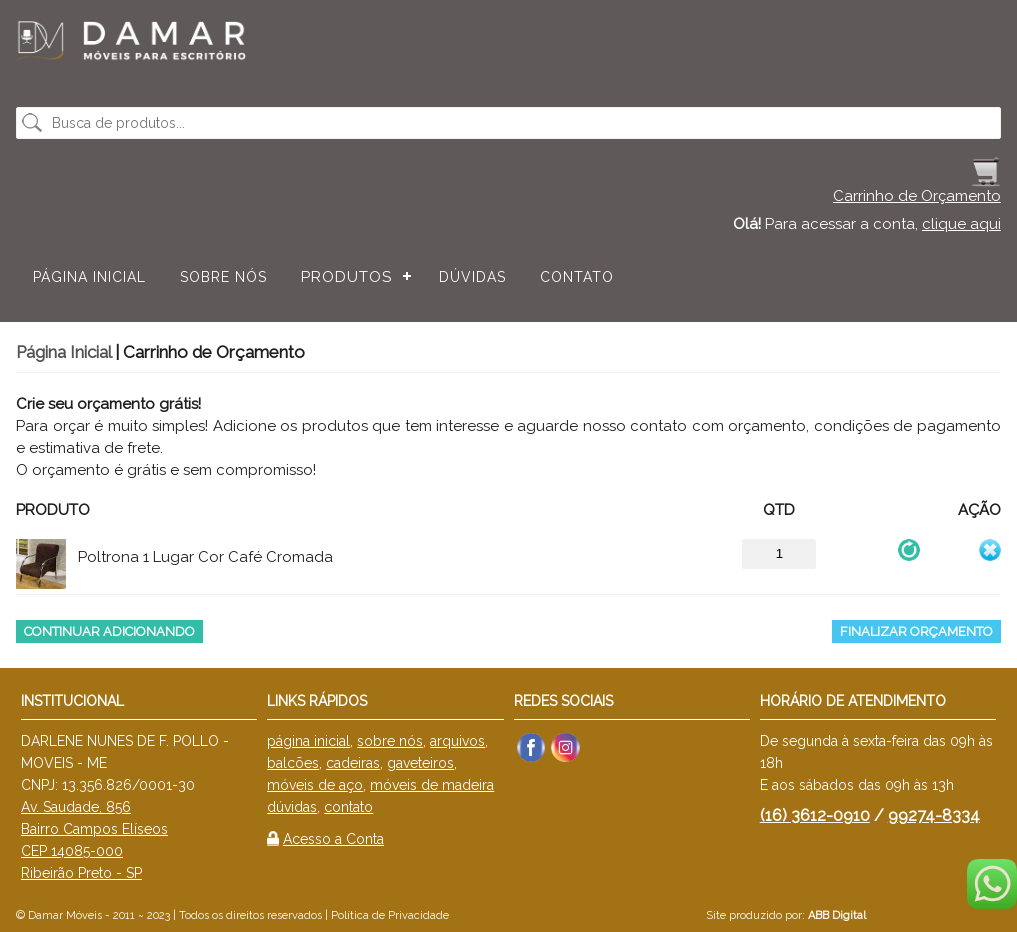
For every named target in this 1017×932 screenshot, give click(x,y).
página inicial (308, 741)
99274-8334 (934, 815)
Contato (577, 277)
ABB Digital (837, 915)
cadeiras (353, 763)
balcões (293, 763)
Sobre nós (223, 277)
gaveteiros (420, 763)
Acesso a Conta (333, 839)
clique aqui (961, 224)
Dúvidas (472, 277)
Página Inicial (89, 277)
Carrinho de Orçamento (917, 196)
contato (348, 807)
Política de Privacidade (390, 915)
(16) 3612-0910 (815, 815)
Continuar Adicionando (109, 631)
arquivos (457, 741)
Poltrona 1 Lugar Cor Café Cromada (205, 557)
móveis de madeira (432, 785)
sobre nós (390, 741)
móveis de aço (315, 785)
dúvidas (292, 807)
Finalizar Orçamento (916, 631)
